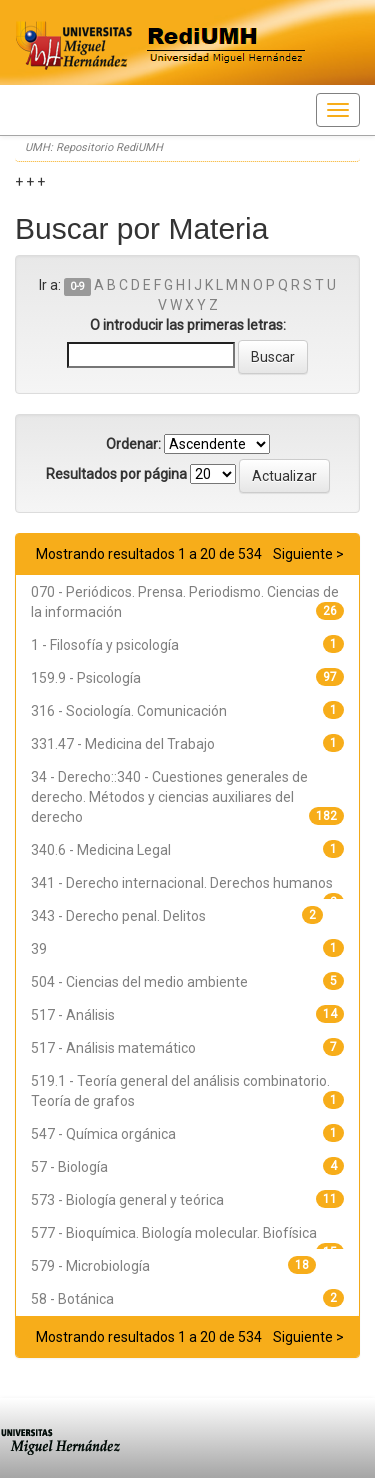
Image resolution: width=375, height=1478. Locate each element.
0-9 (77, 286)
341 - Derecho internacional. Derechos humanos (182, 883)
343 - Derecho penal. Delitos (118, 916)
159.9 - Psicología (86, 678)
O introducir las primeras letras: (188, 325)
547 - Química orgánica (103, 1134)
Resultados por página (116, 474)
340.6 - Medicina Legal (101, 850)
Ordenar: (133, 444)
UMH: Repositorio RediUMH (94, 147)
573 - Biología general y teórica (127, 1200)
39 (39, 949)
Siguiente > (308, 554)
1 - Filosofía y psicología (105, 645)
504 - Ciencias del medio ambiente (139, 982)
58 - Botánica (72, 1299)
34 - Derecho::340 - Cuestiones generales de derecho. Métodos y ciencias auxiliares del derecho (169, 797)
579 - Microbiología (90, 1266)
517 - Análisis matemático (113, 1048)
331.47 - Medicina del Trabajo (123, 744)
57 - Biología (69, 1167)
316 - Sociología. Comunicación (129, 711)
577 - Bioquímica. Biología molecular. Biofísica (174, 1233)
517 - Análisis (73, 1015)
